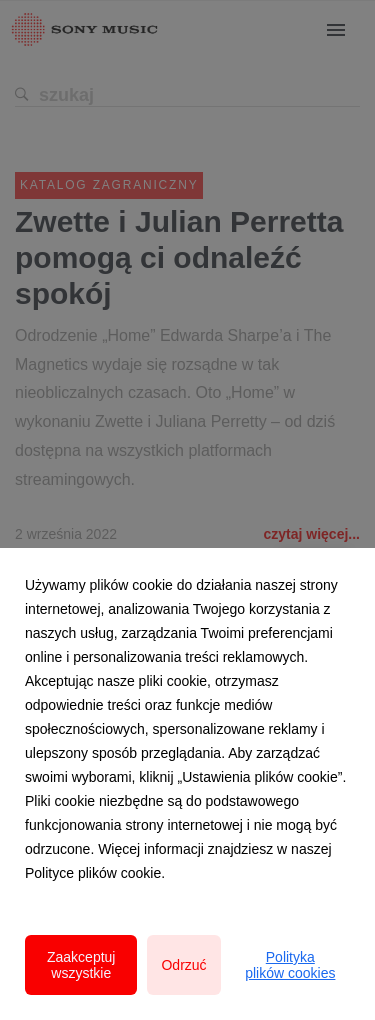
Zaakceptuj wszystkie (81, 965)
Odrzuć (183, 965)
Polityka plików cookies (290, 965)
